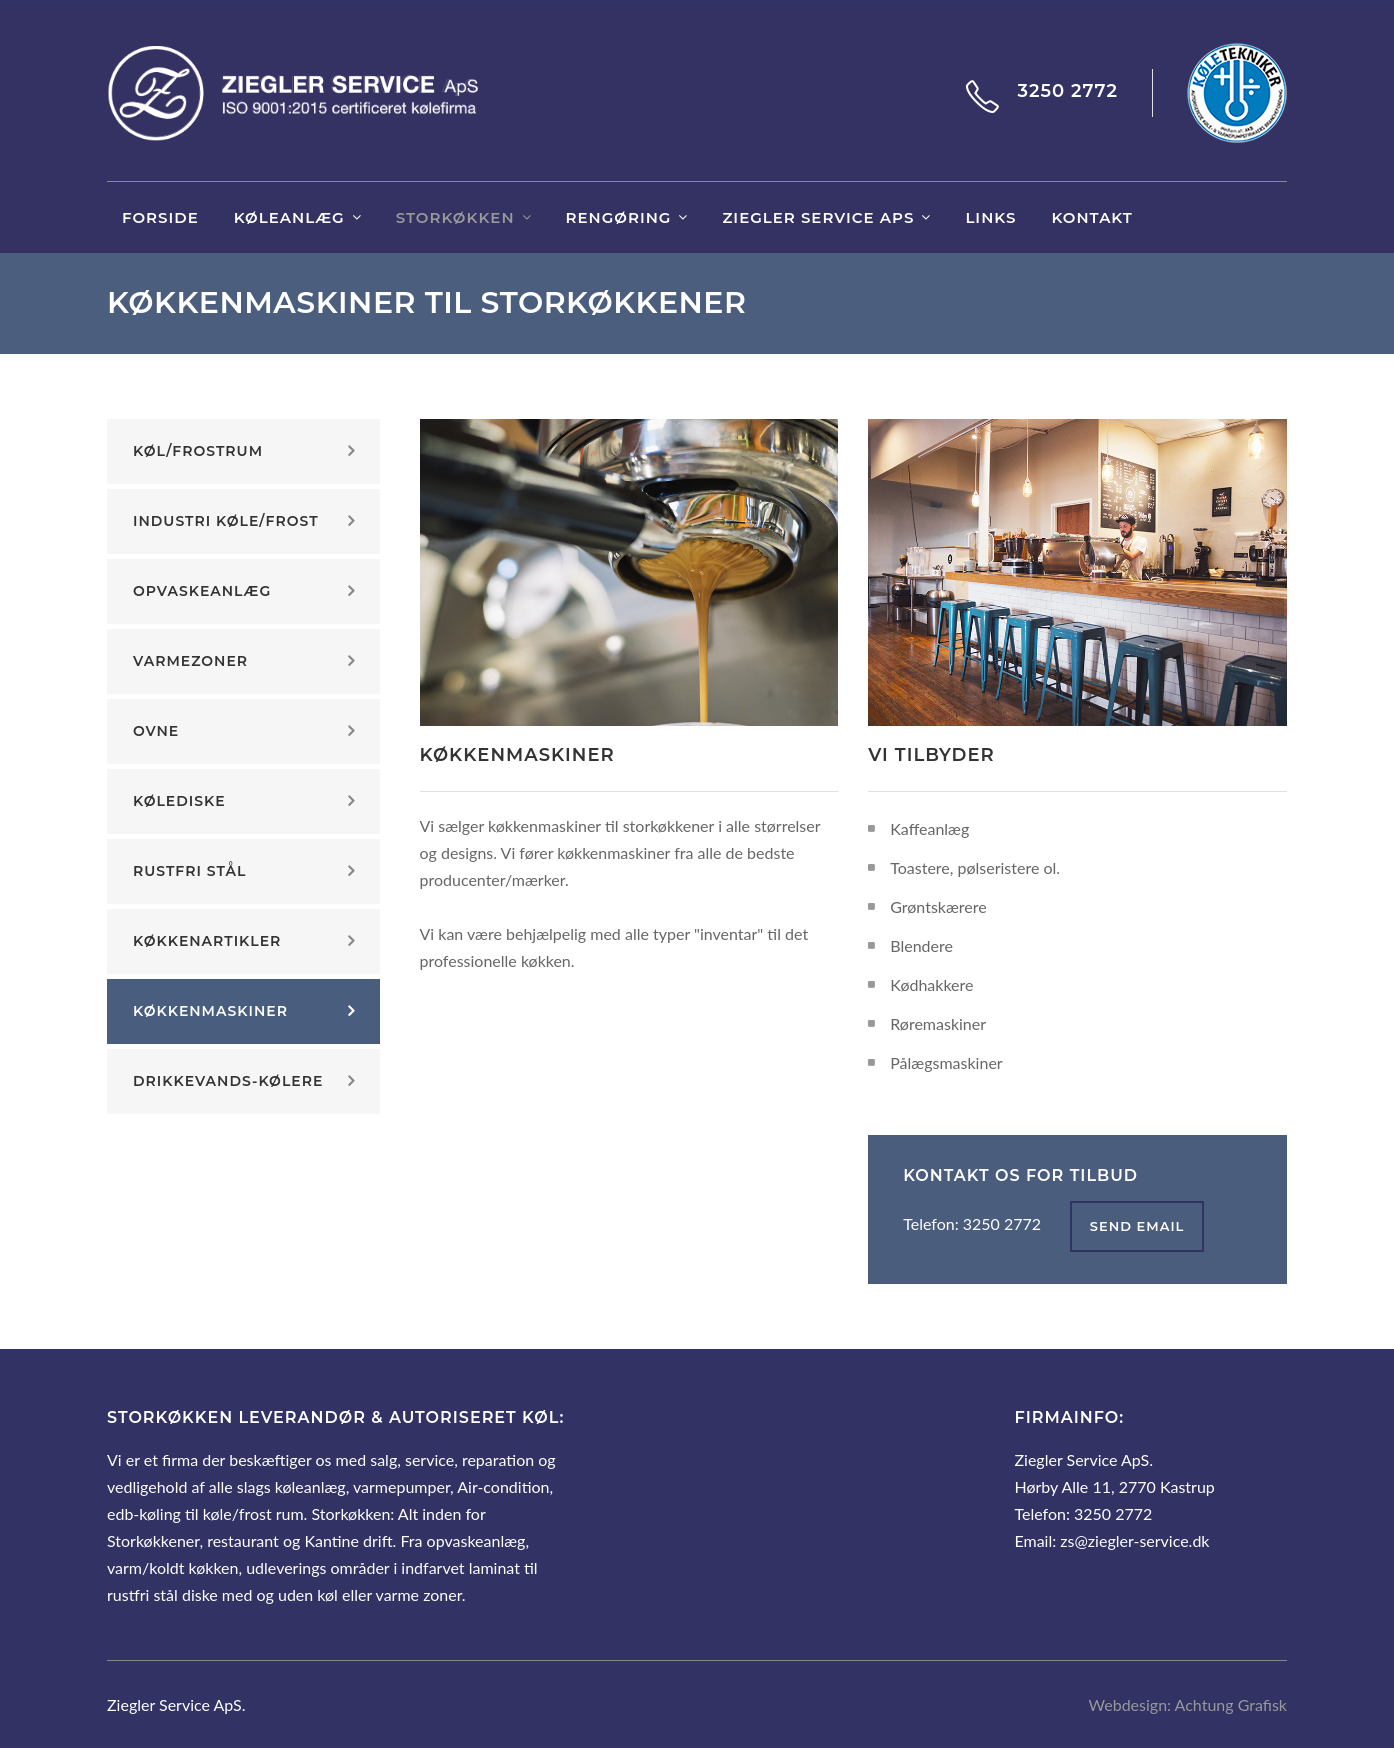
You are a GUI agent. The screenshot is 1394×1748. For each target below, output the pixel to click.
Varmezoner (190, 661)
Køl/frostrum (198, 451)
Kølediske (179, 801)
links (990, 217)
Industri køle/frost (226, 521)
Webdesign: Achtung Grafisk (1188, 1704)
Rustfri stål (189, 871)
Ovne (156, 731)
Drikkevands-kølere (228, 1081)
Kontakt (1091, 217)
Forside (160, 217)
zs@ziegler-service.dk (1134, 1540)
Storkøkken (455, 217)
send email (1137, 1226)
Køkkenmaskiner (210, 1011)
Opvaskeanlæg (202, 591)
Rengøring (619, 217)
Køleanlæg (289, 217)
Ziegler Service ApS (818, 217)
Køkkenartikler (207, 941)
